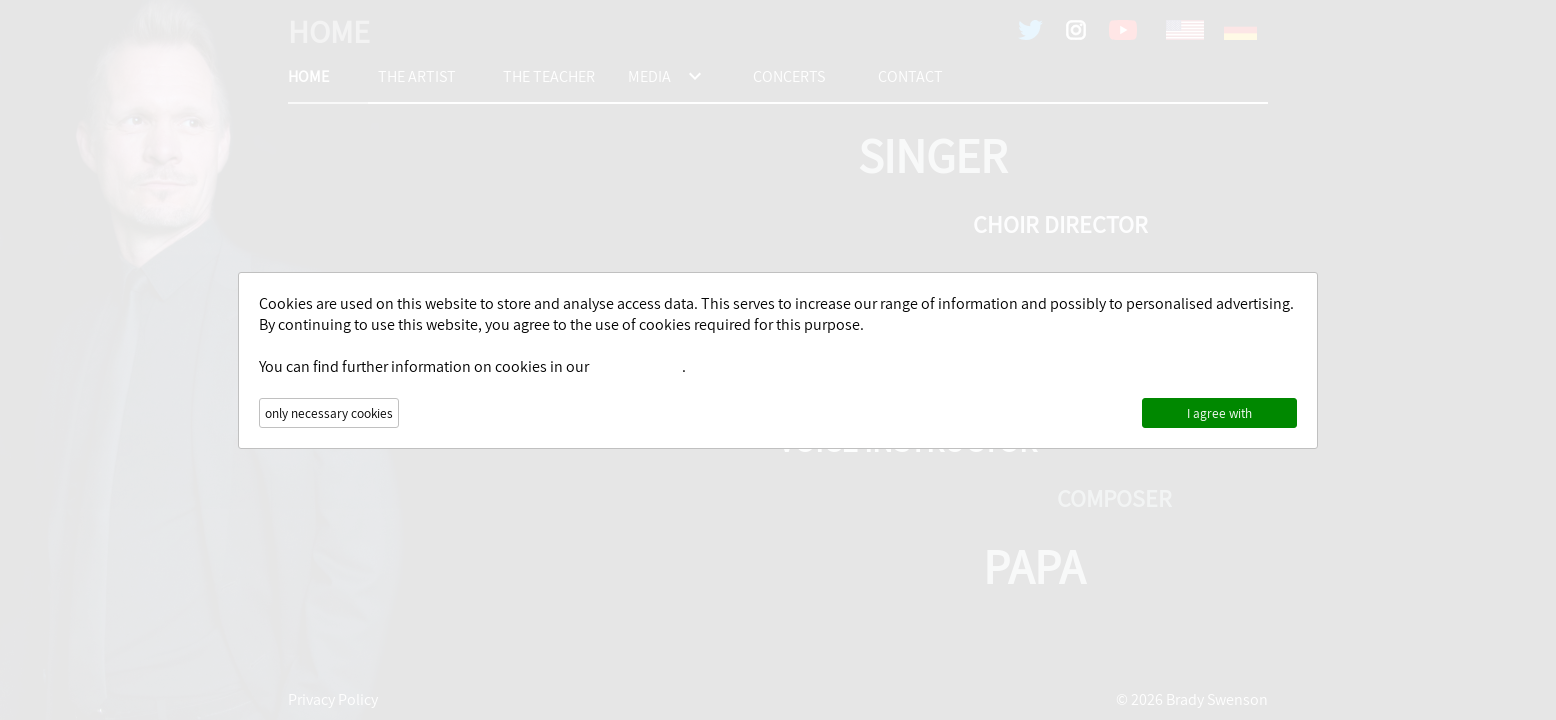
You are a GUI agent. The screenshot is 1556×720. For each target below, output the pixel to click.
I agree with (1219, 413)
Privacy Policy (637, 366)
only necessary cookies (329, 413)
